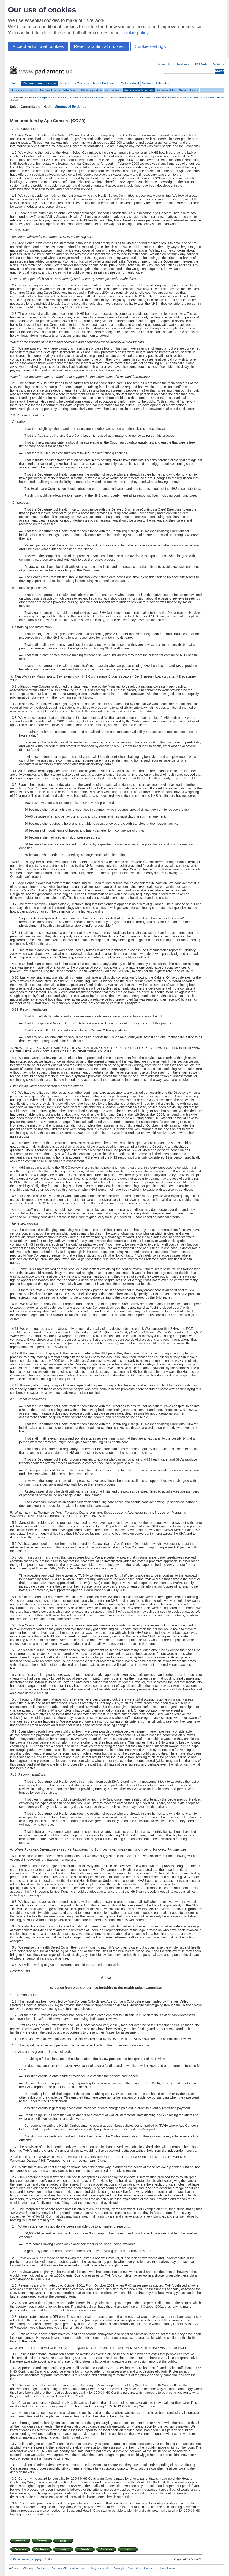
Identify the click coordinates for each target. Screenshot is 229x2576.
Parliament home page (37, 97)
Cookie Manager (168, 2568)
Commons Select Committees (197, 97)
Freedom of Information (65, 2568)
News (182, 90)
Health (220, 97)
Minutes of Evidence (70, 106)
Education (163, 83)
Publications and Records (95, 97)
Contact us (218, 64)
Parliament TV (166, 90)
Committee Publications (125, 97)
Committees (113, 90)
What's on (69, 90)
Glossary (28, 2568)
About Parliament (105, 83)
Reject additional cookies (99, 46)
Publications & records (138, 90)
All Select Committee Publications (160, 97)
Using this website (100, 2568)
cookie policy (135, 32)
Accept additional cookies (38, 46)
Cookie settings (150, 46)
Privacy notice (134, 2568)
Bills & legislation (91, 90)
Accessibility (164, 64)
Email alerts (183, 64)
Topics (194, 90)
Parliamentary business (39, 83)
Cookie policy (150, 2568)
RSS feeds (201, 64)
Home (15, 83)
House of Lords (50, 90)
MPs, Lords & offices (74, 83)
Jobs (83, 2568)
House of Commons (24, 90)
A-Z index (14, 2568)
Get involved (130, 83)
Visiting (147, 83)
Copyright (118, 2568)
